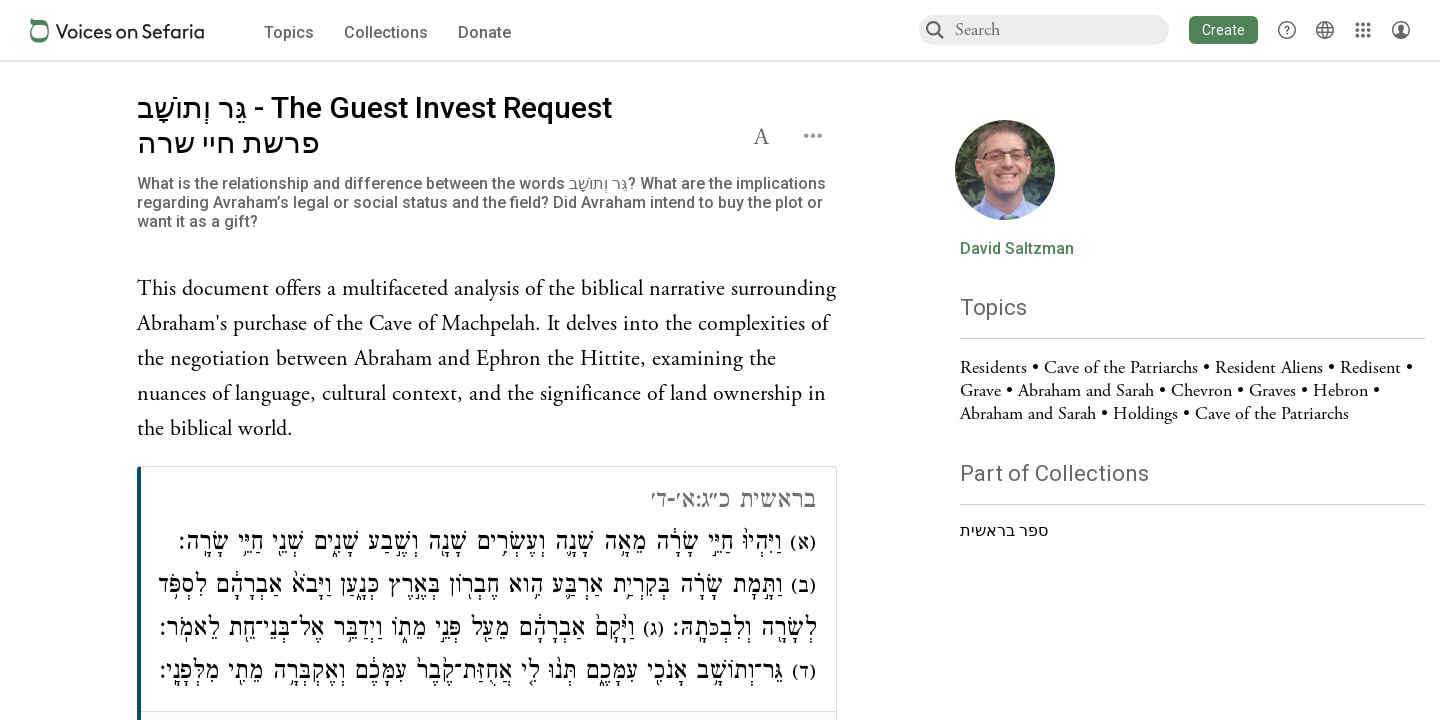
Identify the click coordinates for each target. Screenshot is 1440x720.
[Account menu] (1401, 30)
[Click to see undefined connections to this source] (487, 360)
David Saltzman (1017, 249)
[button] (1223, 30)
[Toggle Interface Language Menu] (1325, 30)
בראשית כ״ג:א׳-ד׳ (733, 502)
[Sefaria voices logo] (117, 30)
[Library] (1363, 30)
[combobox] (1061, 29)
